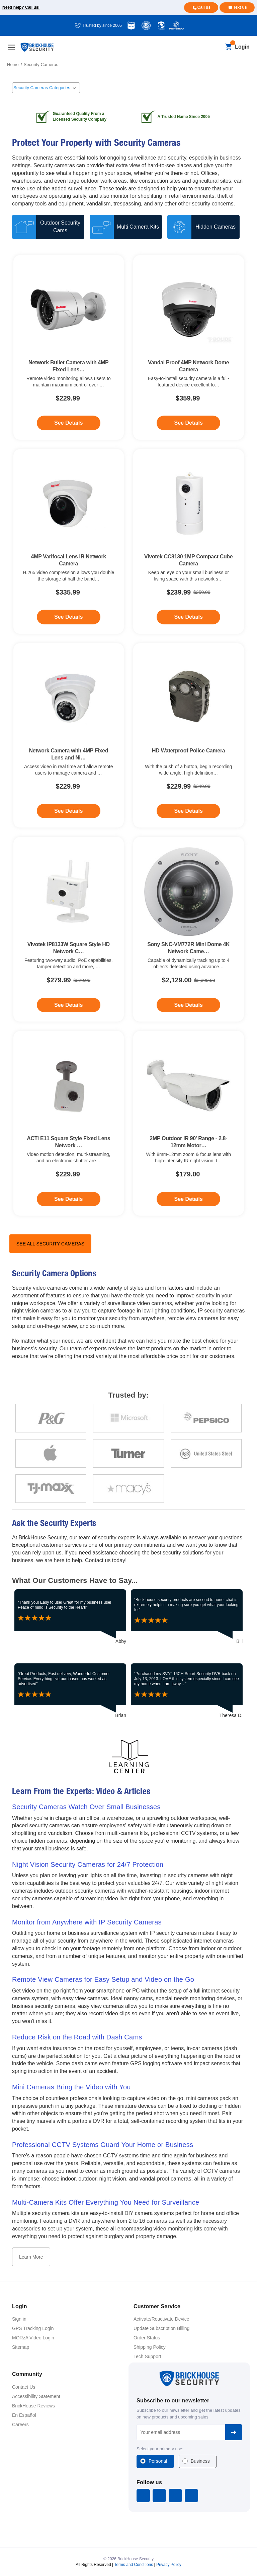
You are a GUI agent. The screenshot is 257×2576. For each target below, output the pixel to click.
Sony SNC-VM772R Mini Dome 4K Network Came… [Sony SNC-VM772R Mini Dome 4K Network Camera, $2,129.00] (188, 947)
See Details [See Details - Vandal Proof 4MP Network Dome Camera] (188, 423)
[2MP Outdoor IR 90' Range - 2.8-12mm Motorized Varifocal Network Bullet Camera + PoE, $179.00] (189, 1085)
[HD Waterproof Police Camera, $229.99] (189, 698)
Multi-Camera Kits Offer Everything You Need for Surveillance (105, 2202)
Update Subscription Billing (161, 2328)
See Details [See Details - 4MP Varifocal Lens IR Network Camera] (68, 617)
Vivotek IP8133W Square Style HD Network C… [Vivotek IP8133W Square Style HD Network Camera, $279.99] (68, 947)
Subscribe (233, 2432)
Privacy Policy (168, 2564)
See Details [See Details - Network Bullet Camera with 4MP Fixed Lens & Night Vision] (68, 423)
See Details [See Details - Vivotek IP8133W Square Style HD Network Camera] (68, 1005)
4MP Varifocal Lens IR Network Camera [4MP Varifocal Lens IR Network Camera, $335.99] (68, 560)
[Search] (217, 47)
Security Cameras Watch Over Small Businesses (86, 1807)
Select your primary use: (160, 2448)
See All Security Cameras (50, 1243)
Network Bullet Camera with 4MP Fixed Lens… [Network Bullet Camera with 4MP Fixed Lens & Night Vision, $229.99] (68, 366)
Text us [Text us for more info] (240, 7)
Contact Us (23, 2387)
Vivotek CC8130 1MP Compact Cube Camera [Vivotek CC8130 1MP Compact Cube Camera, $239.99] (188, 560)
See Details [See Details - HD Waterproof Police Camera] (188, 811)
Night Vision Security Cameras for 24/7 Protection (87, 1864)
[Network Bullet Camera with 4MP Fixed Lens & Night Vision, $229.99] (69, 309)
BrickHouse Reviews (33, 2405)
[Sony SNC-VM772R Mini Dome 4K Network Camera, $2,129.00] (189, 891)
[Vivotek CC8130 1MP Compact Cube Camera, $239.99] (189, 503)
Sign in (19, 2319)
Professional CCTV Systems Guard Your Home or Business (102, 2144)
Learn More (31, 2257)
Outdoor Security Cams (60, 226)
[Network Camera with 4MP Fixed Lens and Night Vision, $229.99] (69, 698)
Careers (20, 2424)
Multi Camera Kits (138, 227)
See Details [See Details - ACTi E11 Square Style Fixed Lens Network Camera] (68, 1199)
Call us (203, 7)
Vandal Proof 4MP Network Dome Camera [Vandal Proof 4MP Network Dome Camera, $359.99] (188, 366)
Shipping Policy (150, 2347)
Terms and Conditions (133, 2564)
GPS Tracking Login (33, 2328)
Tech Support (147, 2356)
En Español (24, 2415)
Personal (158, 2461)
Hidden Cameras (215, 227)
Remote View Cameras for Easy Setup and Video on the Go (103, 1979)
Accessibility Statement (36, 2396)
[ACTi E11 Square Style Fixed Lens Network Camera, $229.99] (69, 1085)
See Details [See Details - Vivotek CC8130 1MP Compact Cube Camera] (188, 617)
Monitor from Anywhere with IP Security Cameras (87, 1922)
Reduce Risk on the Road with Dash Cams (77, 2037)
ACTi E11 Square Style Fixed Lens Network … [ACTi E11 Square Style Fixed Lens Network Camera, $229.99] (68, 1142)
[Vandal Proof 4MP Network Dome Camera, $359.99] (189, 309)
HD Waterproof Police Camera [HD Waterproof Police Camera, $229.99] (188, 750)
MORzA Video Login (33, 2337)
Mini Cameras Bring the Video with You (71, 2087)
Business (200, 2461)
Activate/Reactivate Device (161, 2319)
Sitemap (20, 2347)
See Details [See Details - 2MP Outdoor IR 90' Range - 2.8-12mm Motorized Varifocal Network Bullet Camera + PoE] (188, 1199)
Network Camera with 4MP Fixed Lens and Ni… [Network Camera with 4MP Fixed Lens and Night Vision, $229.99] (68, 754)
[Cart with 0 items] (228, 47)
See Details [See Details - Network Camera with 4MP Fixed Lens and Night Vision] (68, 811)
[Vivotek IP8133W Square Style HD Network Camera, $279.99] (69, 891)
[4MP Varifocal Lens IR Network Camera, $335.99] (69, 503)
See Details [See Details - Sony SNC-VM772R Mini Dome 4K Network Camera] (188, 1005)
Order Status (147, 2337)
